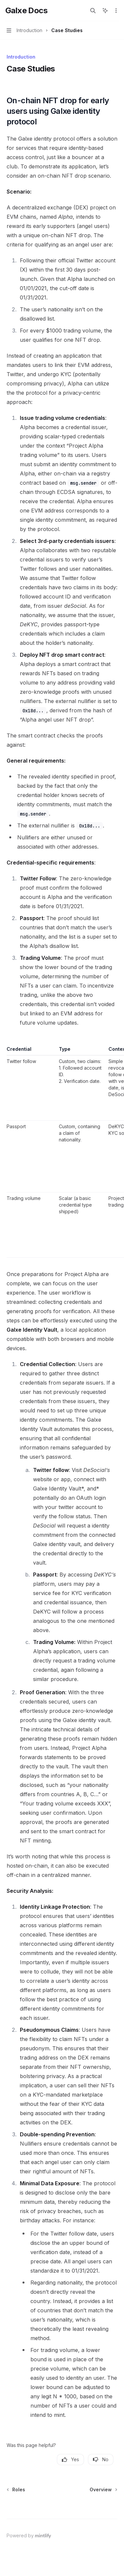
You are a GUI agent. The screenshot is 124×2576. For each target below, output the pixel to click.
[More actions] (115, 10)
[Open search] (93, 10)
